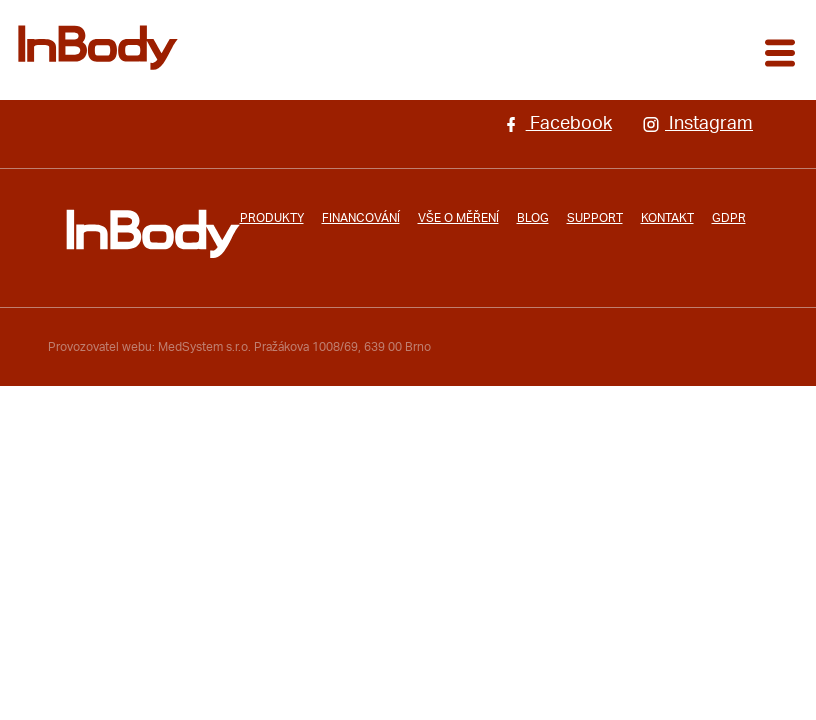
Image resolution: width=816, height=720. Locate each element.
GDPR (729, 218)
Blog (533, 218)
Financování (361, 218)
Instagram (697, 124)
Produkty (272, 218)
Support (595, 218)
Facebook (556, 124)
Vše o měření (458, 218)
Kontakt (667, 218)
